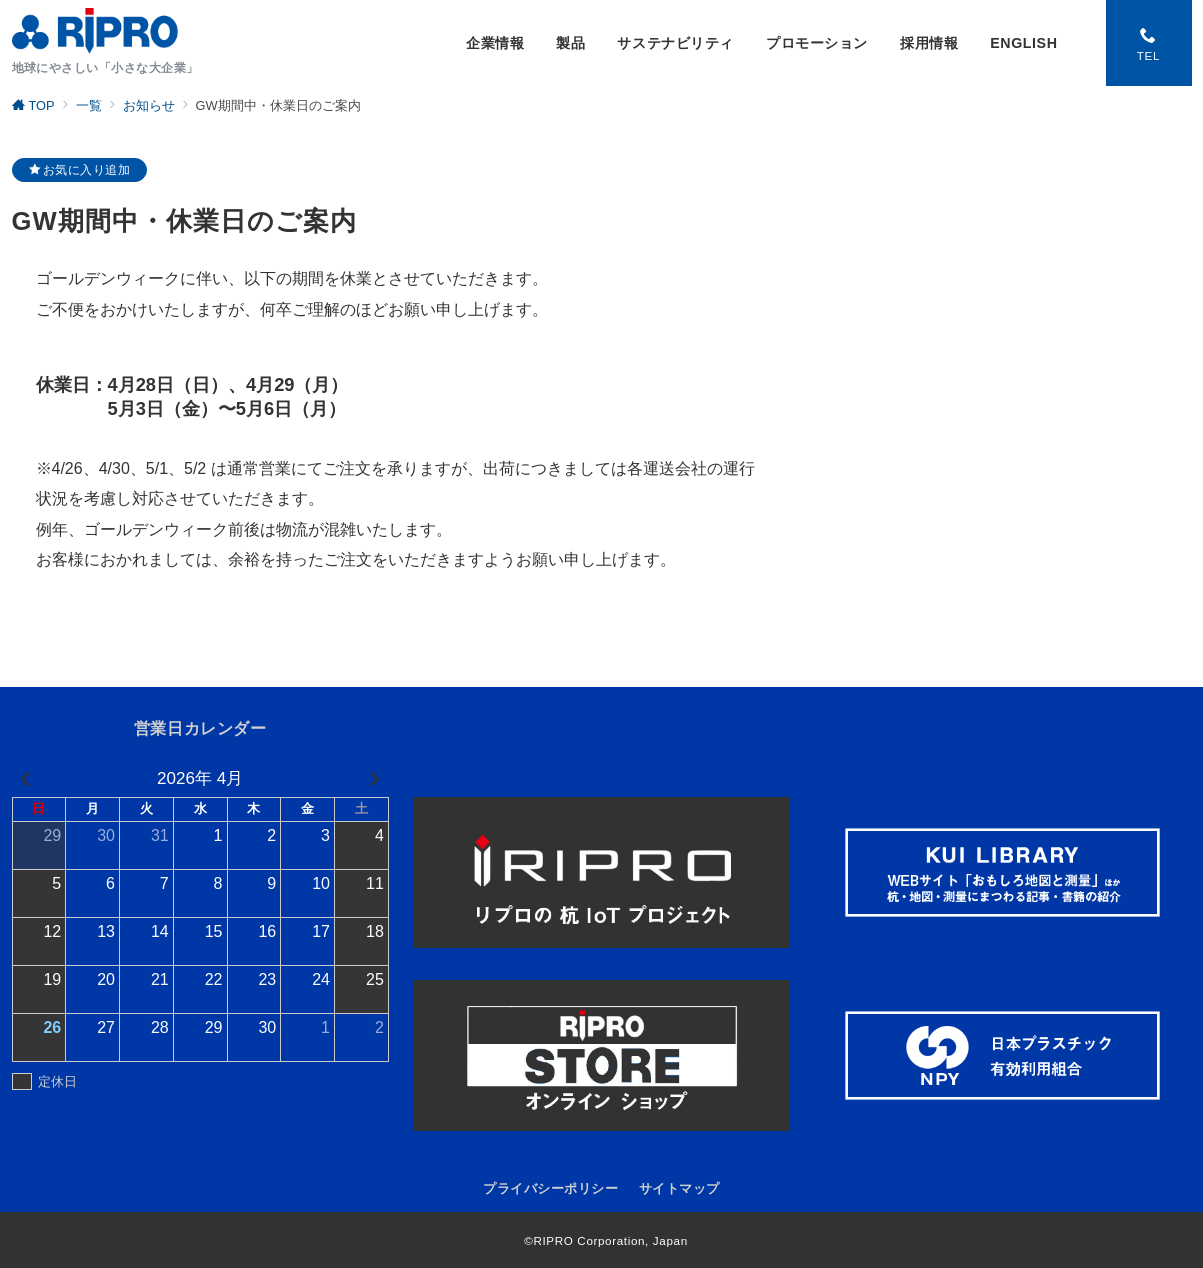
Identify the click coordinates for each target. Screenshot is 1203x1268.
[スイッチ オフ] (1149, 43)
